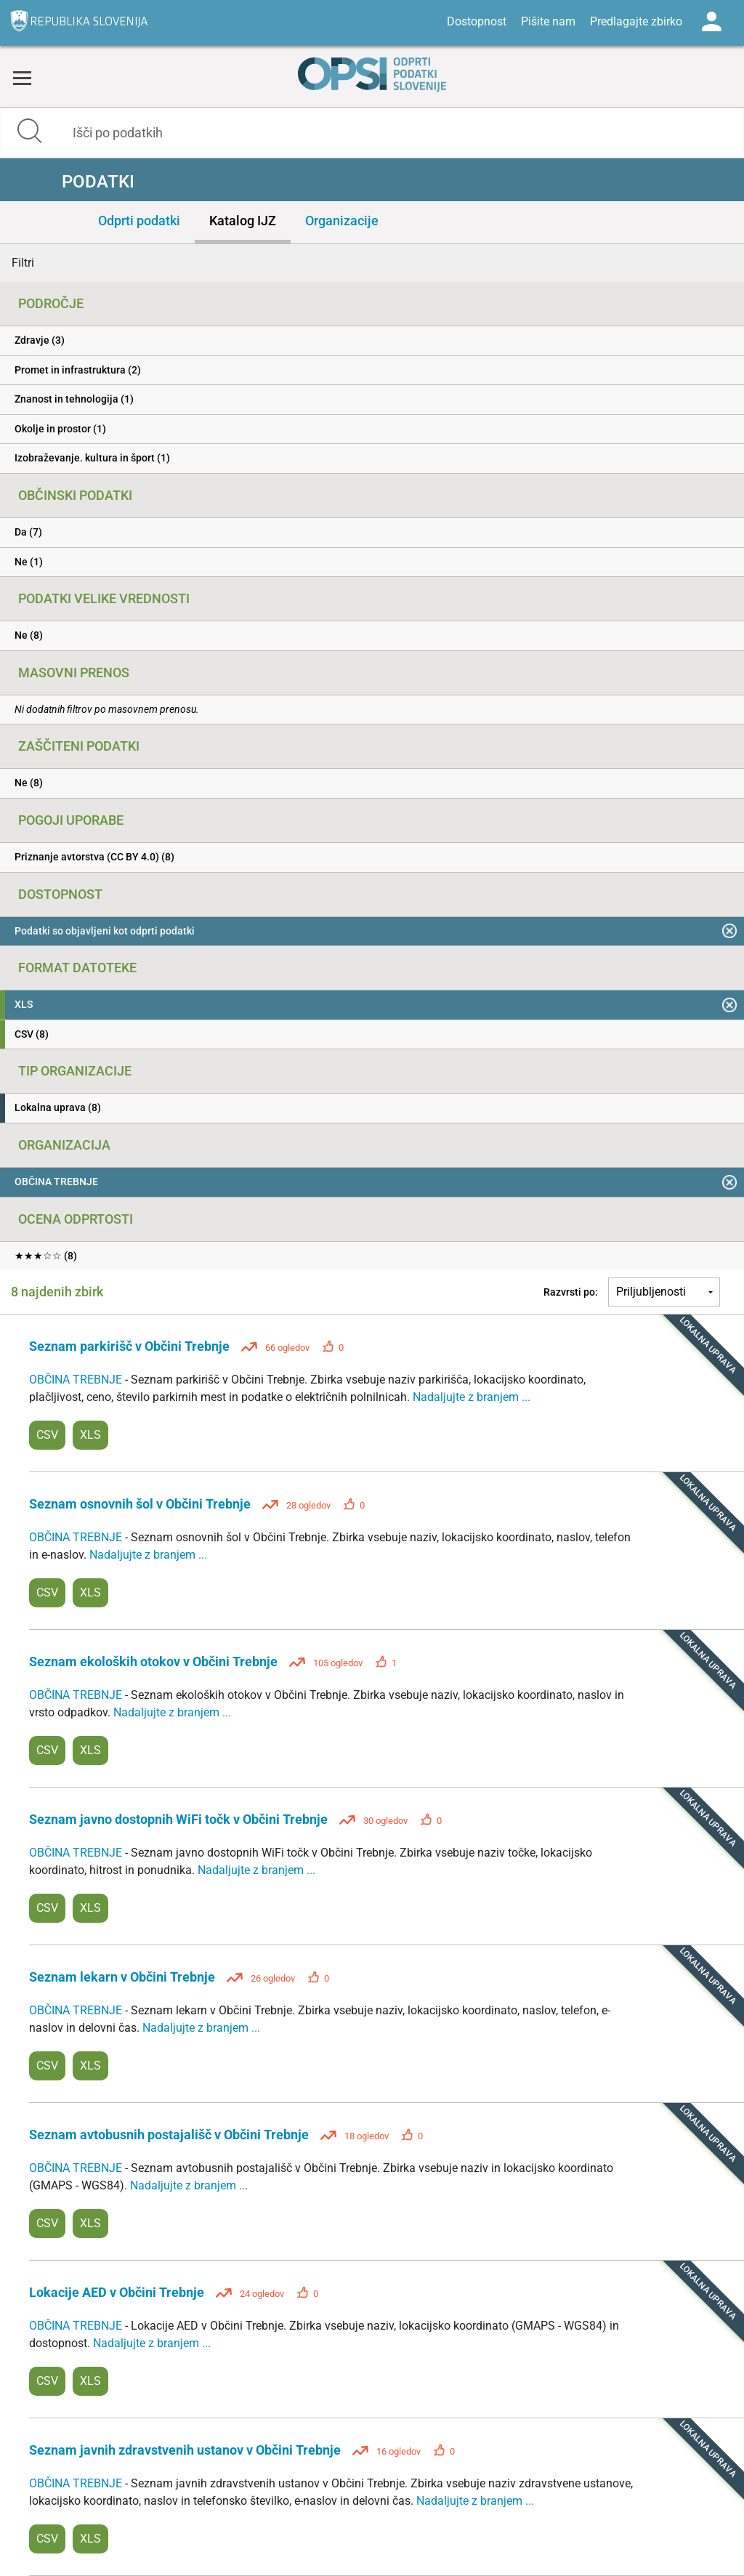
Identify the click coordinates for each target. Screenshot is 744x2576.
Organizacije (342, 220)
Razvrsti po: (570, 1292)
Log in (711, 22)
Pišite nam (548, 21)
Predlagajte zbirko (636, 21)
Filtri (23, 263)
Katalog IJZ (242, 220)
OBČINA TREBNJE (77, 1379)
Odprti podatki (139, 220)
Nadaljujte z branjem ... (471, 1397)
